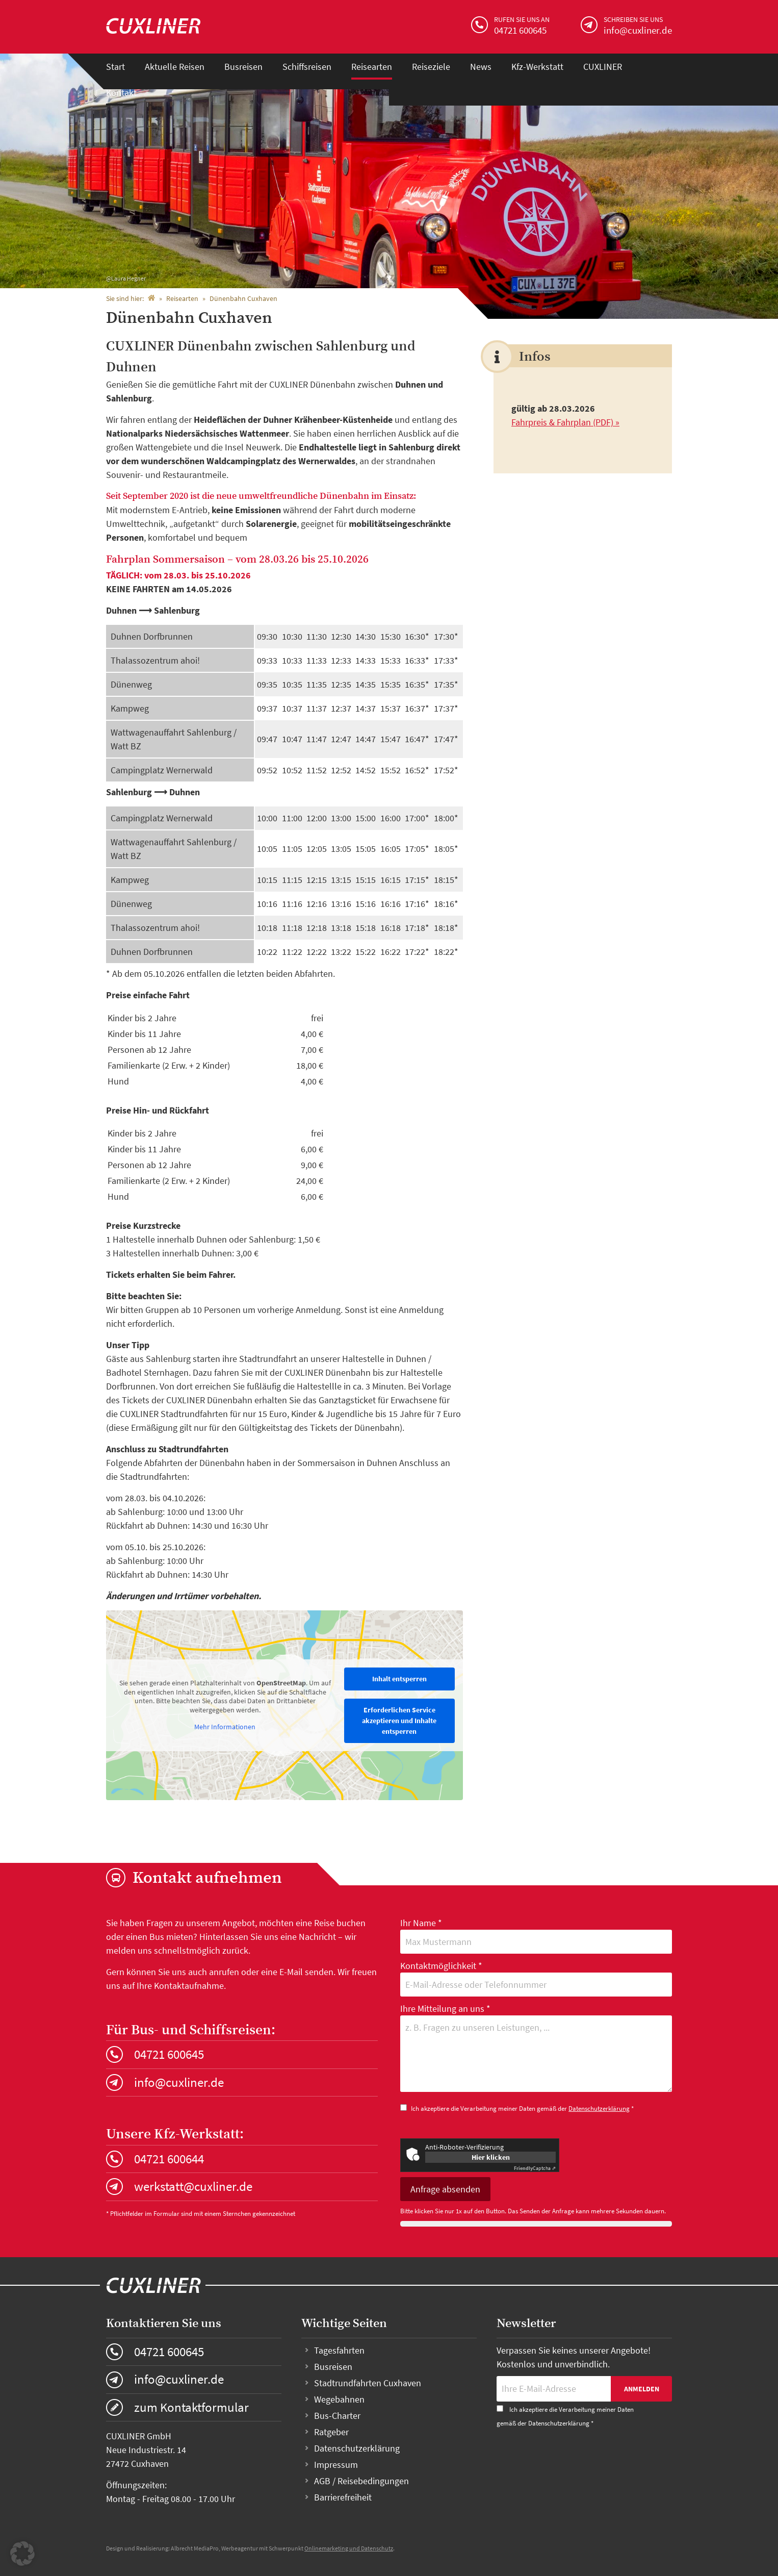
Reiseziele (431, 66)
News (480, 66)
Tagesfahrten (339, 2350)
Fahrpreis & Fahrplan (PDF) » (565, 422)
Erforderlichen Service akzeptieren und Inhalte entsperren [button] (399, 1720)
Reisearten (371, 66)
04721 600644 (169, 2159)
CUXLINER (602, 66)
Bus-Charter (337, 2415)
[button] (22, 2553)
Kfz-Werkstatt (537, 66)
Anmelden (641, 2388)
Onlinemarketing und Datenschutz (348, 2548)
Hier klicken (491, 2157)
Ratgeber (331, 2432)
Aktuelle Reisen (174, 66)
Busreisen (243, 66)
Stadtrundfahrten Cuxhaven (367, 2383)
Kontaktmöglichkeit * (536, 1978)
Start (115, 66)
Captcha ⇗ (535, 2168)
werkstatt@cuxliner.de (193, 2186)
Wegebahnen (339, 2399)
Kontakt (121, 92)
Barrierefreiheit (343, 2497)
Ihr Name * (536, 1935)
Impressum (336, 2464)
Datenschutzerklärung (599, 2108)
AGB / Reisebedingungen (361, 2481)
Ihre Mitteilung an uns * (536, 2049)
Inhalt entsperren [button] (399, 1678)
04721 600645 (169, 2054)
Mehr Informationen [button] (224, 1727)
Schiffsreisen (306, 66)
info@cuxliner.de (179, 2082)
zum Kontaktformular (191, 2407)
